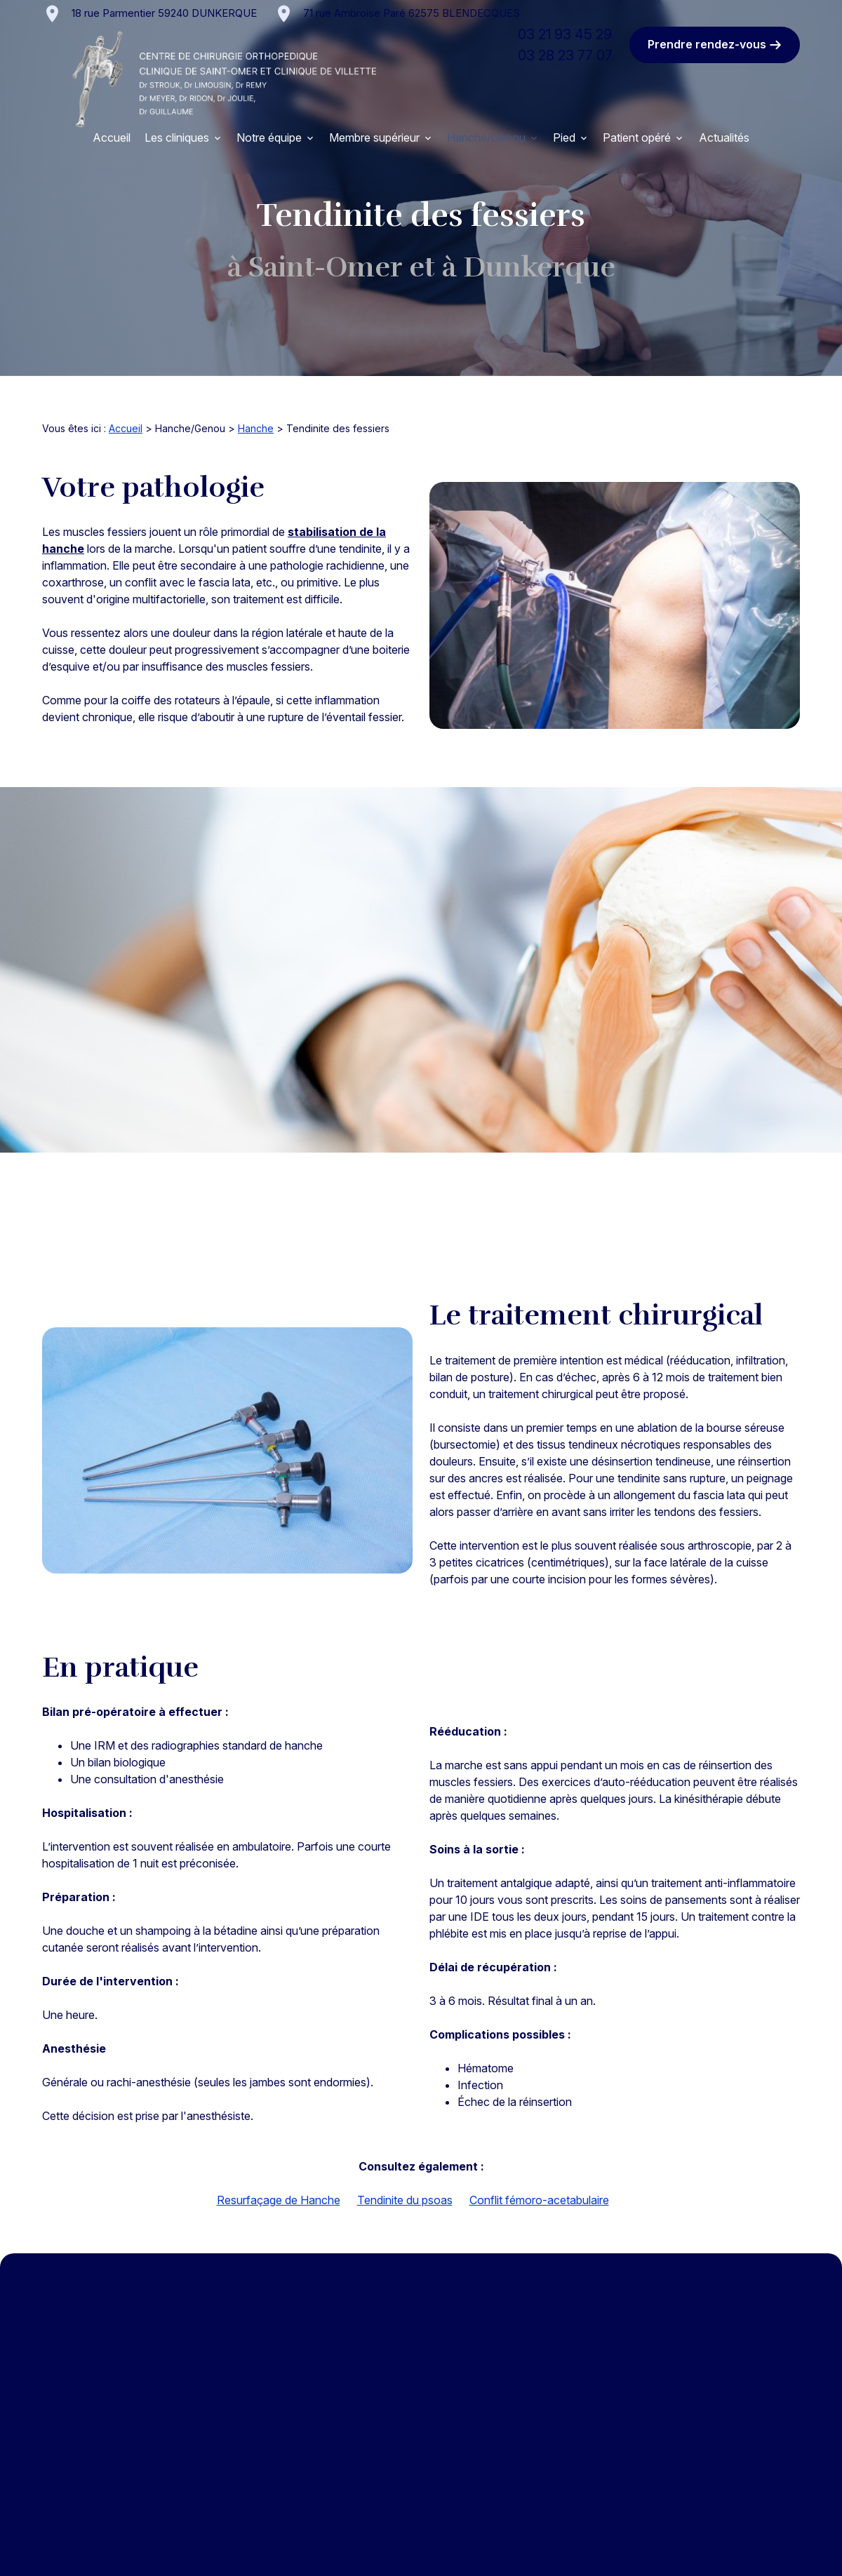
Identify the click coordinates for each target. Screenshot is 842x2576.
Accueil (112, 137)
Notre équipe (269, 137)
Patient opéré (637, 137)
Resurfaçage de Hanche (278, 2200)
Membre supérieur (374, 137)
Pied (564, 137)
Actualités (724, 137)
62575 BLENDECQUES (411, 13)
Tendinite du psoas (405, 2200)
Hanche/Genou (486, 137)
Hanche (256, 428)
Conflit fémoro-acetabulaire (539, 2200)
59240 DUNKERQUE (164, 13)
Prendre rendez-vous (715, 44)
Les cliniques (177, 137)
